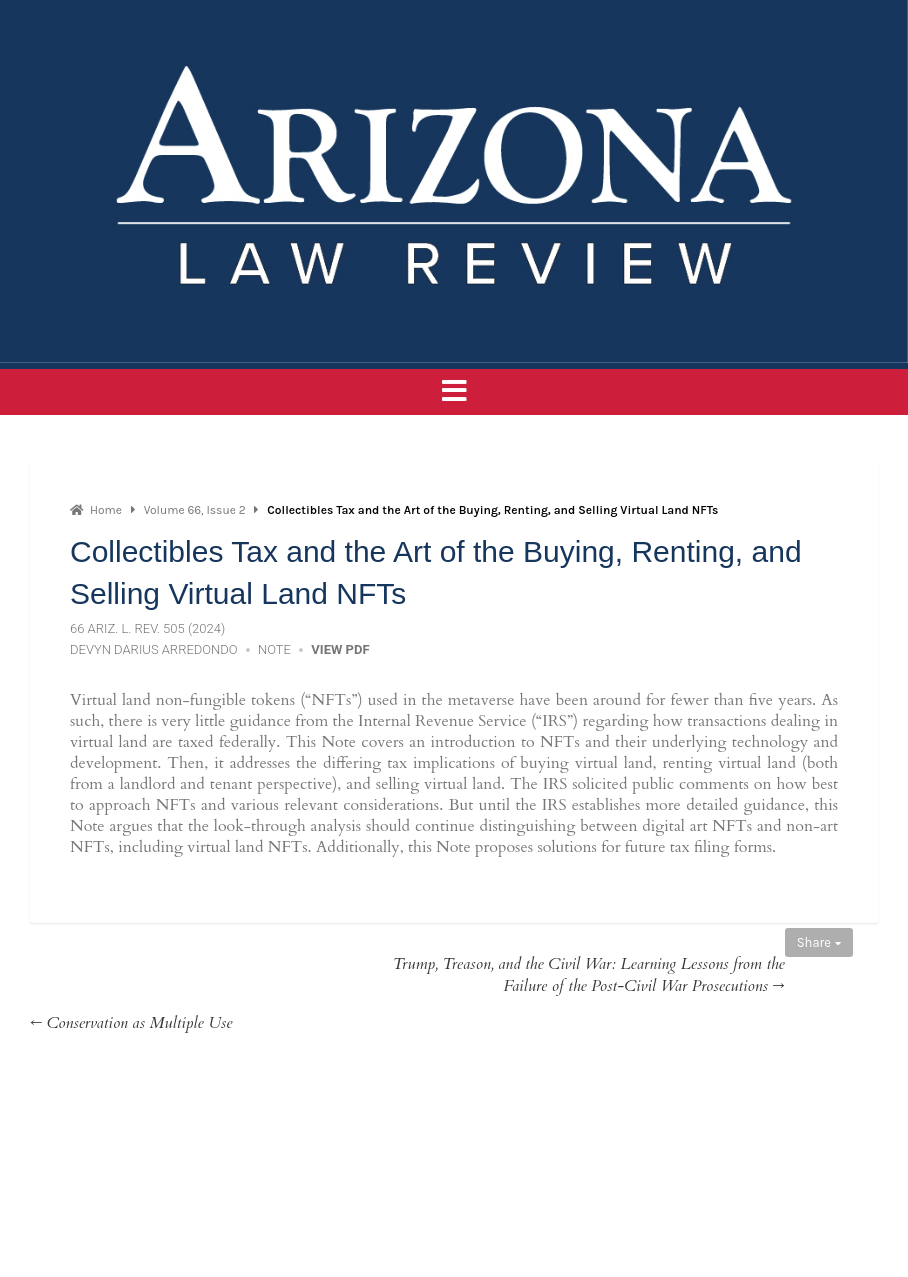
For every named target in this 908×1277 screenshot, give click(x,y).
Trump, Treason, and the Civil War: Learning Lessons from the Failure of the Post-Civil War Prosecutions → (589, 975)
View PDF (340, 649)
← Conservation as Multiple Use (131, 1023)
